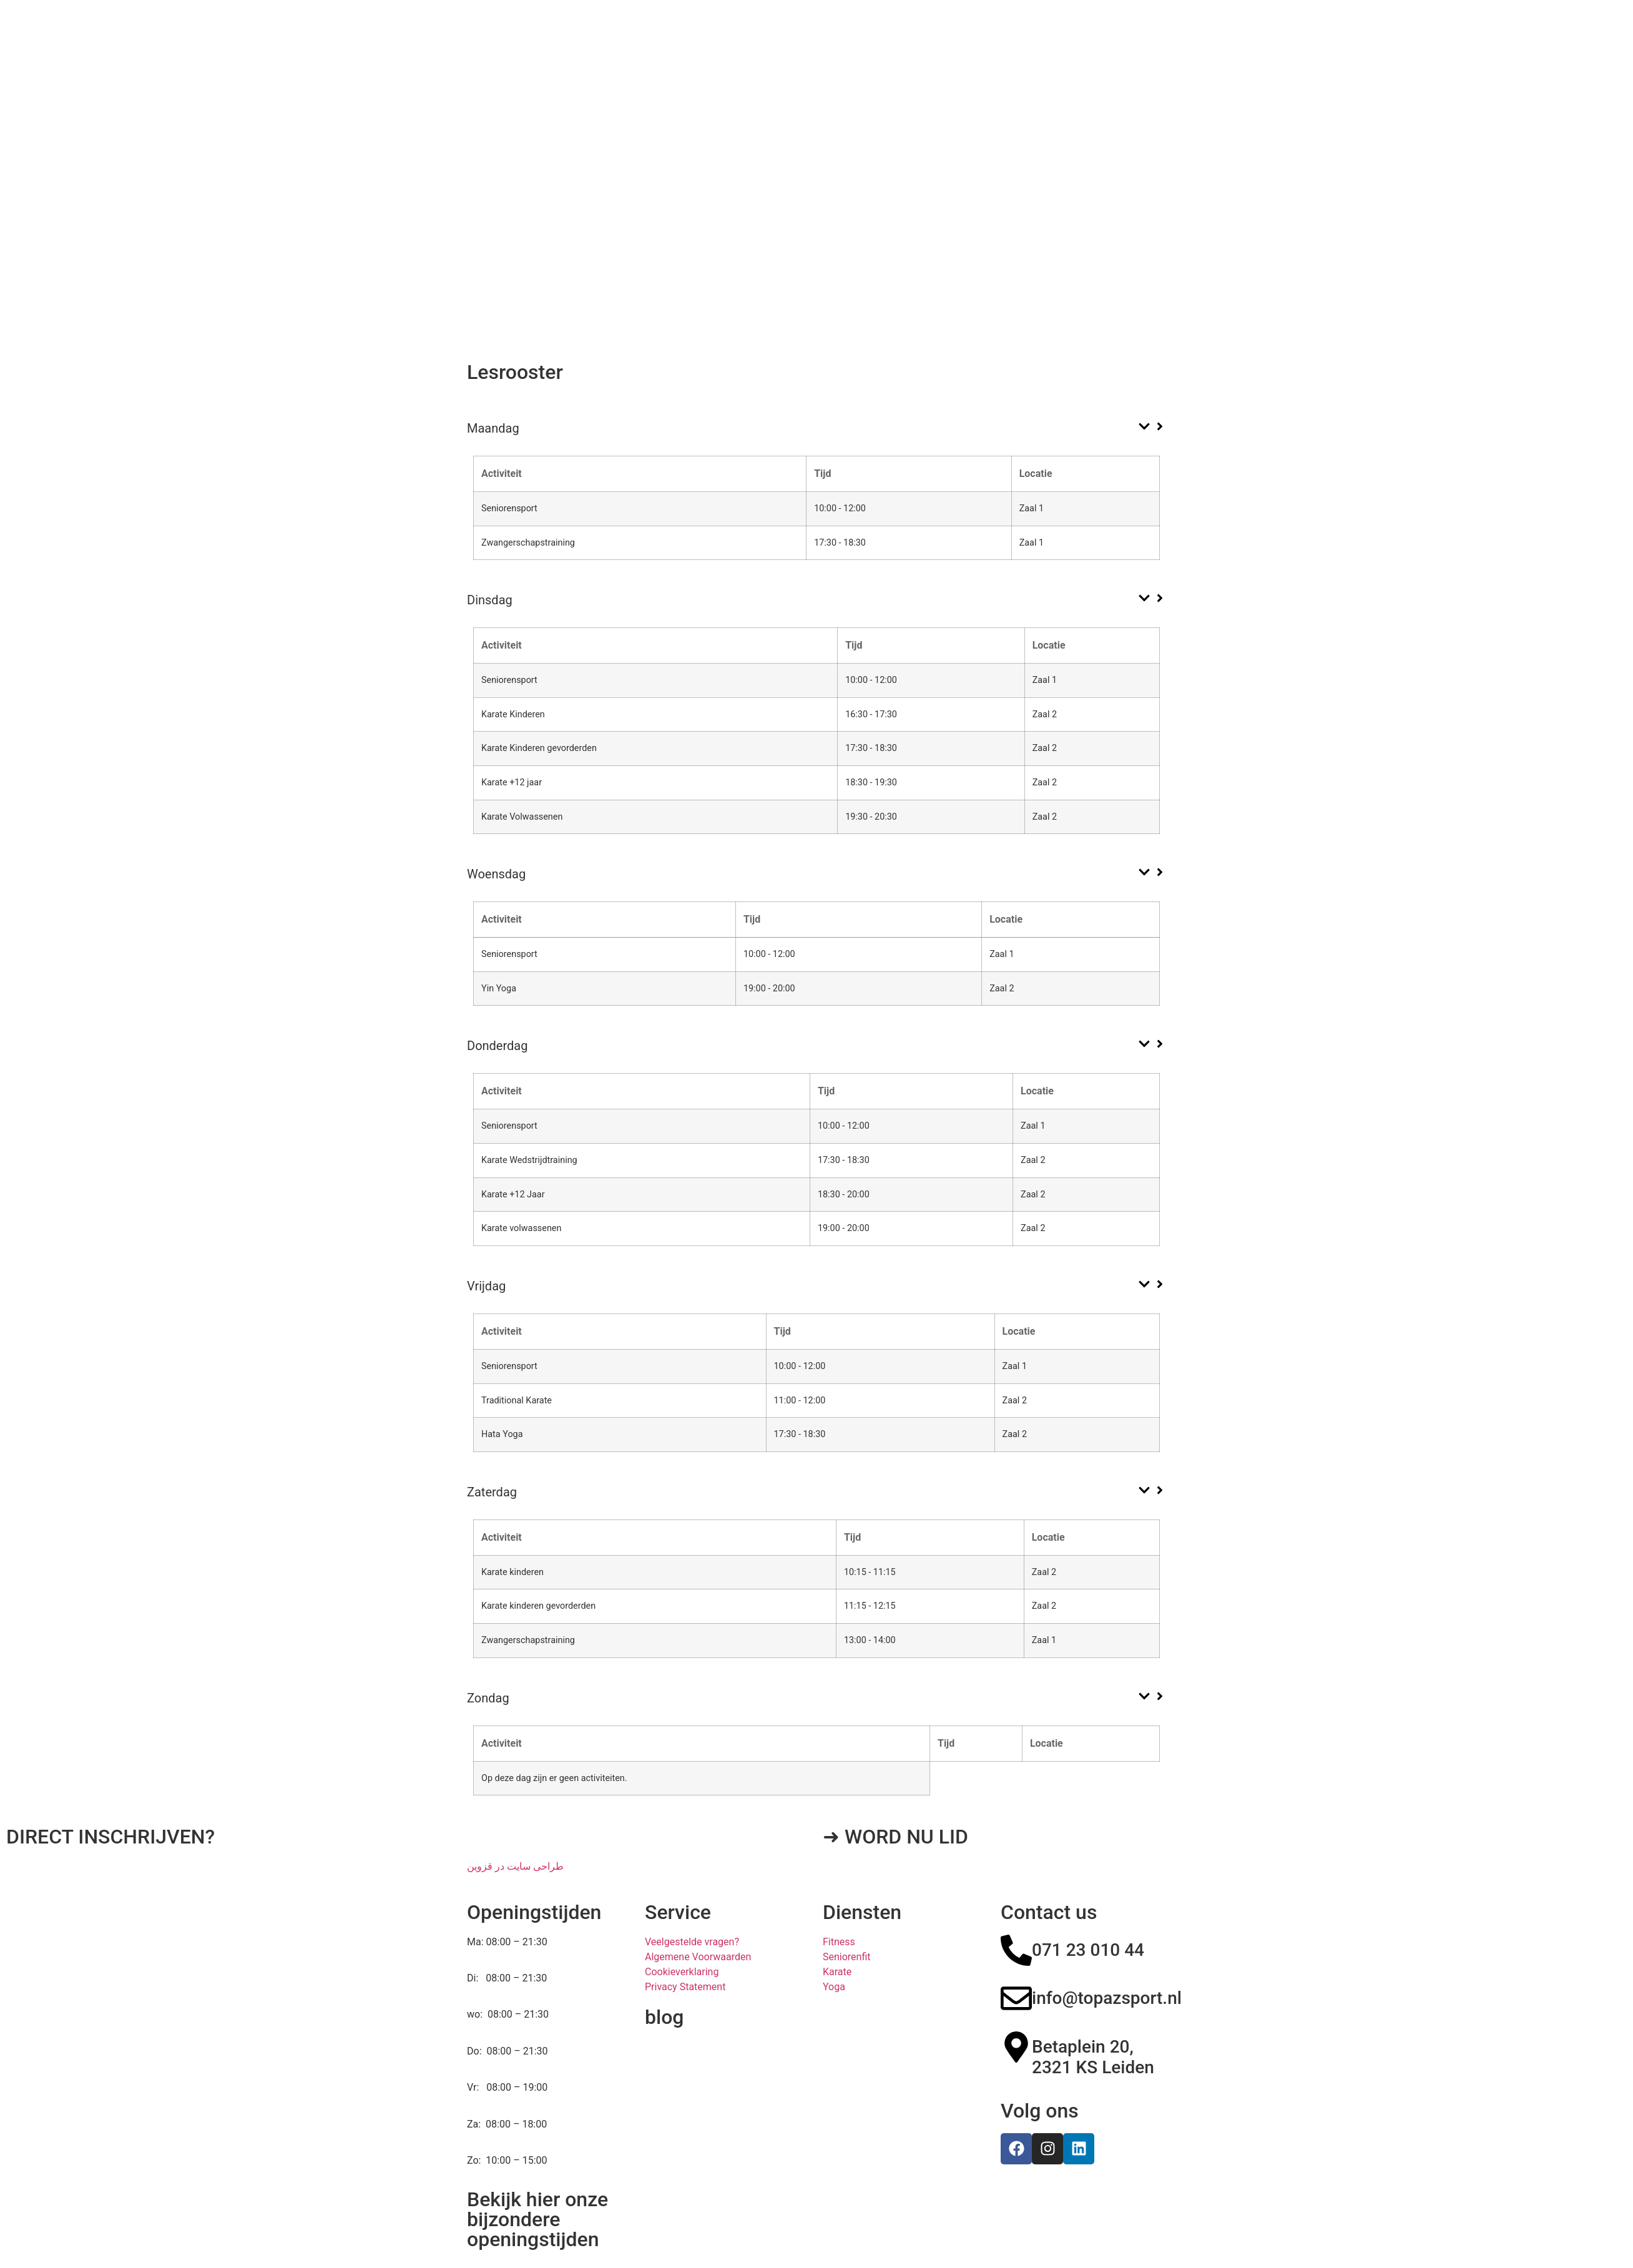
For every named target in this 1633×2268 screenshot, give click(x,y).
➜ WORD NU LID (895, 1788)
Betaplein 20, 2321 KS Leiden (1093, 2009)
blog (664, 1968)
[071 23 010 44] (1016, 1901)
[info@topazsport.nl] (1016, 1949)
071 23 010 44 (1088, 1901)
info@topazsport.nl (1107, 1949)
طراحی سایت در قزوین (515, 1818)
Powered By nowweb (869, 2224)
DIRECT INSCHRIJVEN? (110, 1788)
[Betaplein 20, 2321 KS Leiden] (1016, 1998)
